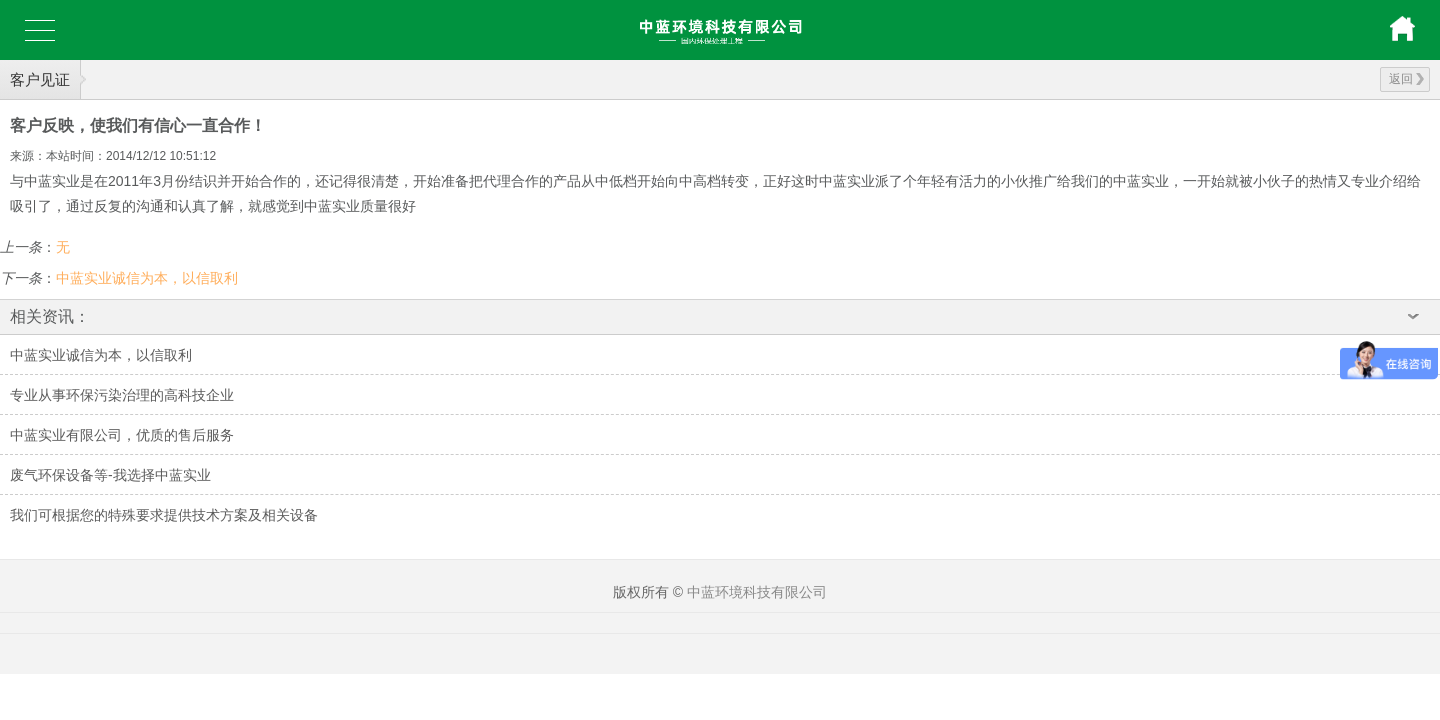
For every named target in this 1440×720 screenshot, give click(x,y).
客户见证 (40, 79)
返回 (1406, 79)
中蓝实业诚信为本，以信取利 (147, 278)
